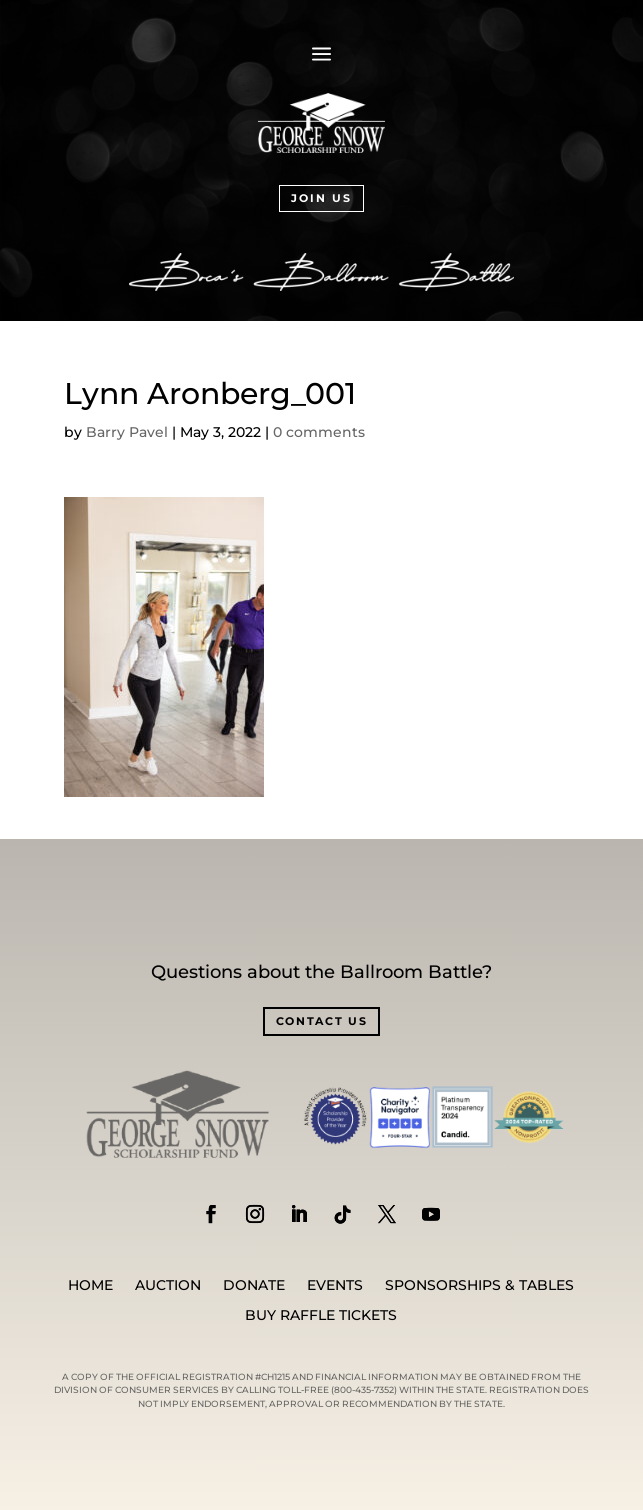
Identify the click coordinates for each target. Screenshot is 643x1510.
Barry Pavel (127, 432)
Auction (168, 1286)
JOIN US (321, 198)
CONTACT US (322, 1021)
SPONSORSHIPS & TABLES (479, 1286)
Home (90, 1286)
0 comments (319, 432)
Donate (254, 1286)
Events (335, 1286)
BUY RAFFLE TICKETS (321, 1316)
